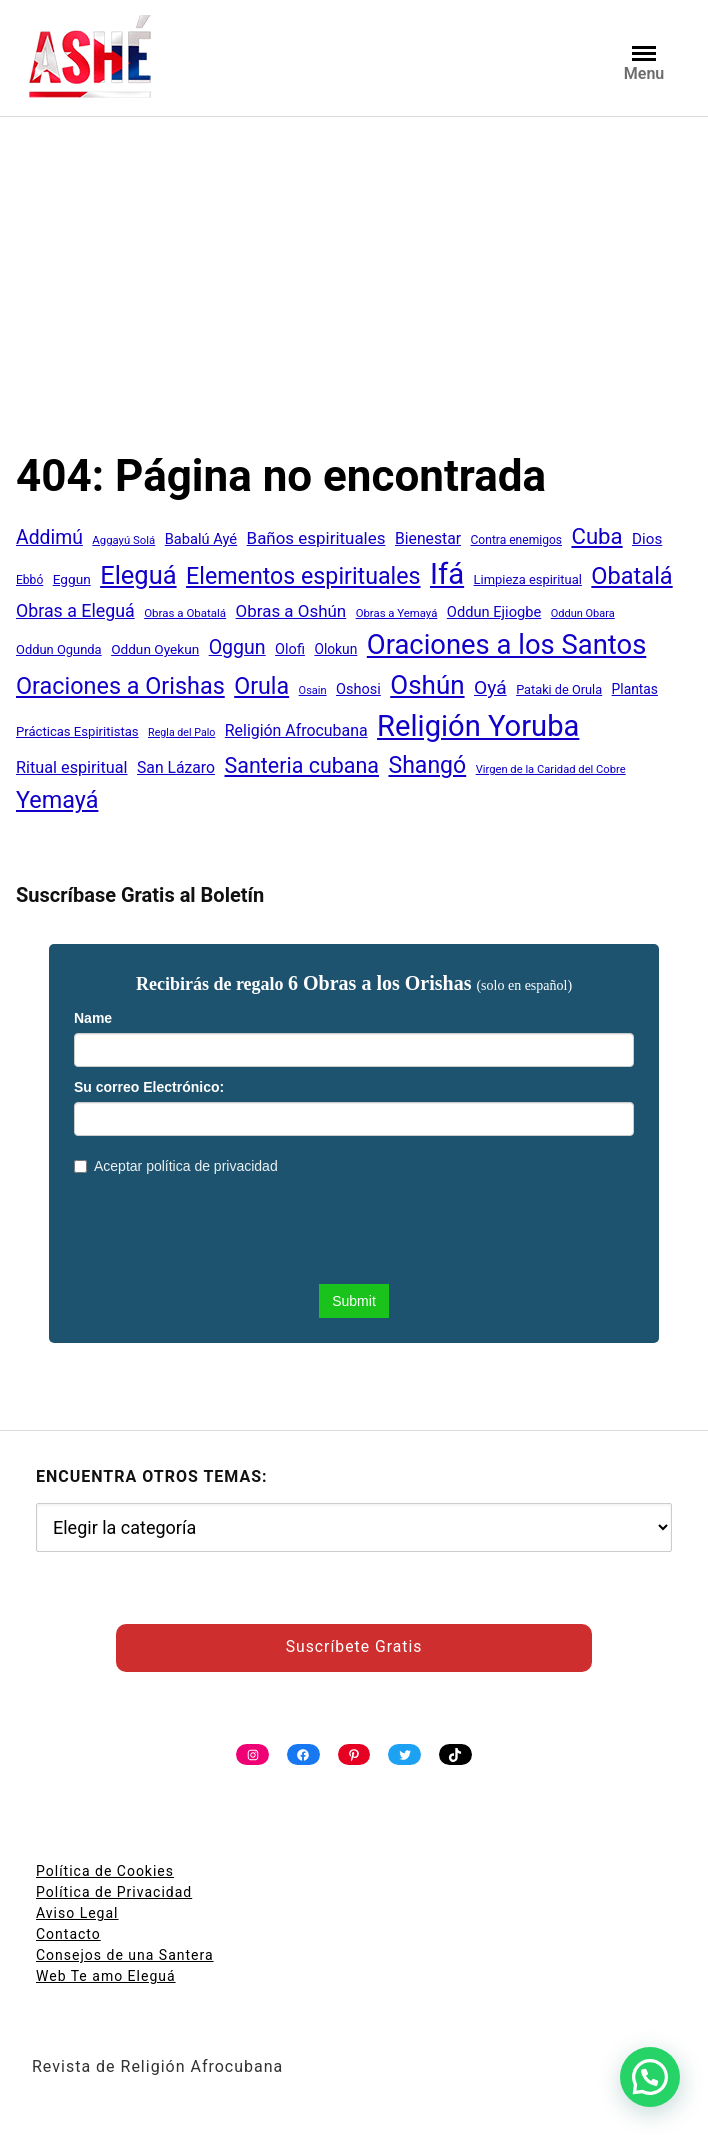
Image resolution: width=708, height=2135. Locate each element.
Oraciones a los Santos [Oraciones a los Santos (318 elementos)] (507, 645)
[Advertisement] (354, 299)
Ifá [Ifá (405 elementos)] (447, 574)
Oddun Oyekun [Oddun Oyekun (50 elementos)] (155, 649)
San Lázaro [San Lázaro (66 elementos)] (176, 767)
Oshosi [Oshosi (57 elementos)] (358, 689)
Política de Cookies (105, 1871)
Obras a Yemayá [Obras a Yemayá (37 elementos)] (397, 613)
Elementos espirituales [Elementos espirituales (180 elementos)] (303, 576)
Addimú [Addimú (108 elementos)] (49, 537)
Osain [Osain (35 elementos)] (313, 690)
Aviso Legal (77, 1913)
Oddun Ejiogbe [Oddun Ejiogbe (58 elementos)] (494, 612)
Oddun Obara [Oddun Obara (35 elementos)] (583, 613)
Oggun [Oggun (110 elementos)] (237, 647)
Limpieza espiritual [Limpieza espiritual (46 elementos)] (528, 579)
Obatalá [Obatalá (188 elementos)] (631, 576)
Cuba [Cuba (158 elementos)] (596, 536)
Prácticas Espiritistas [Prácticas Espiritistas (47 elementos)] (77, 731)
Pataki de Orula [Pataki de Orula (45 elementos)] (559, 689)
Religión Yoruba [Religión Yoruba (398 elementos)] (478, 726)
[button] (650, 2077)
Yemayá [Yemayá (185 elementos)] (57, 800)
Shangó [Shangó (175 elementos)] (427, 765)
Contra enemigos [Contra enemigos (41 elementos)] (516, 540)
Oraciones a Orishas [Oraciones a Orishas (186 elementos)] (120, 686)
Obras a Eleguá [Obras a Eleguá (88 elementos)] (75, 610)
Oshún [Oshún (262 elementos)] (427, 685)
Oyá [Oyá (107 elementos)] (490, 687)
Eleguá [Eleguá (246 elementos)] (138, 575)
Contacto (68, 1934)
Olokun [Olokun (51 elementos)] (335, 649)
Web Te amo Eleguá (106, 1976)
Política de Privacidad (114, 1892)
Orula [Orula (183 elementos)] (261, 686)
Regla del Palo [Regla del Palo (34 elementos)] (181, 732)
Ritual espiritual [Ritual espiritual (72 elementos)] (72, 767)
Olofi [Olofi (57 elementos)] (290, 649)
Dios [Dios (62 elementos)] (647, 539)
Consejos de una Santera (125, 1955)
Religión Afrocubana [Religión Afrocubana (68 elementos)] (296, 730)
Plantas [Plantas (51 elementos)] (635, 689)
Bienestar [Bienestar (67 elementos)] (428, 538)
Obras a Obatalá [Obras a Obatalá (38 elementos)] (185, 613)
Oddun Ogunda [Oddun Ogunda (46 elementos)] (59, 649)
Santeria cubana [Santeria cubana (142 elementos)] (301, 765)
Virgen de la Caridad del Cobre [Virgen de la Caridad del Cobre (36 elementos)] (551, 769)
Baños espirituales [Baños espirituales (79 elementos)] (316, 538)
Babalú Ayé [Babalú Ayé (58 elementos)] (201, 539)
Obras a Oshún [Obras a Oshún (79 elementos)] (291, 611)
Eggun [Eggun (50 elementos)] (72, 579)
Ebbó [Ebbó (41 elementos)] (29, 580)
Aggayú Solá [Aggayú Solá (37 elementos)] (123, 540)
